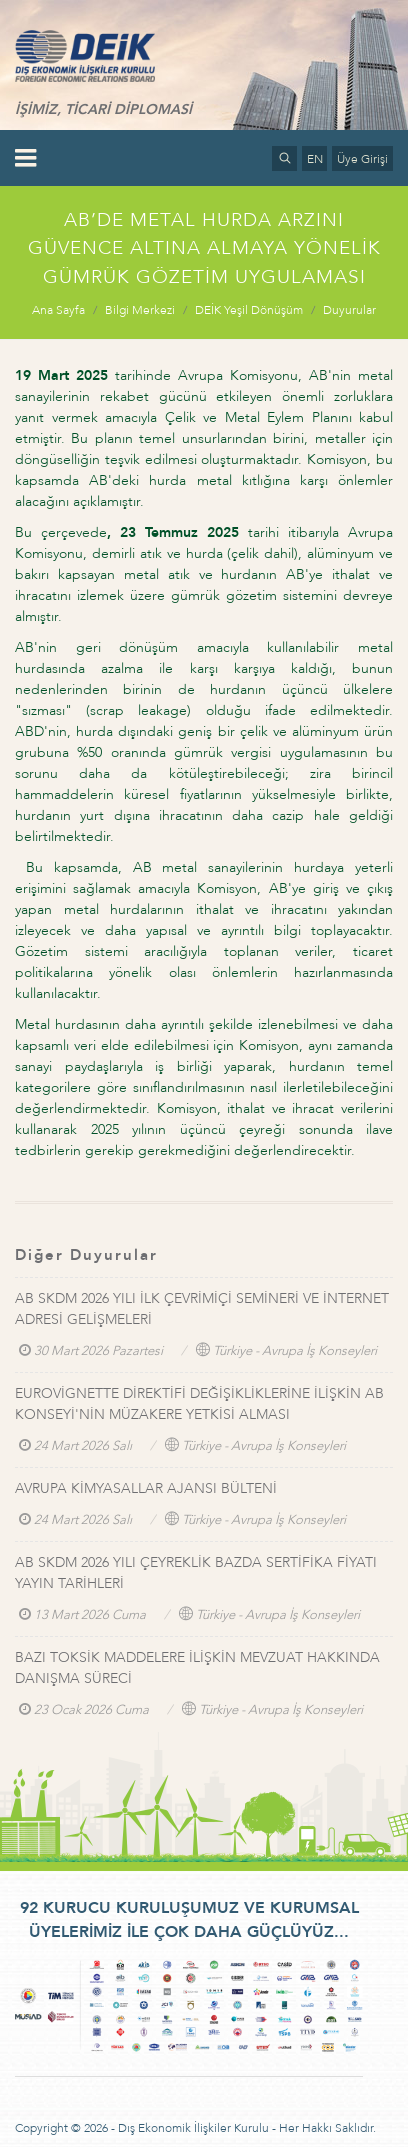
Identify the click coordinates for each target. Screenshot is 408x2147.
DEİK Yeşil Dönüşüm (249, 310)
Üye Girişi (362, 159)
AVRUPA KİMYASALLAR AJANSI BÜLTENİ (146, 1488)
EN (315, 159)
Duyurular (349, 310)
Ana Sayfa (58, 310)
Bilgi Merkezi (140, 310)
